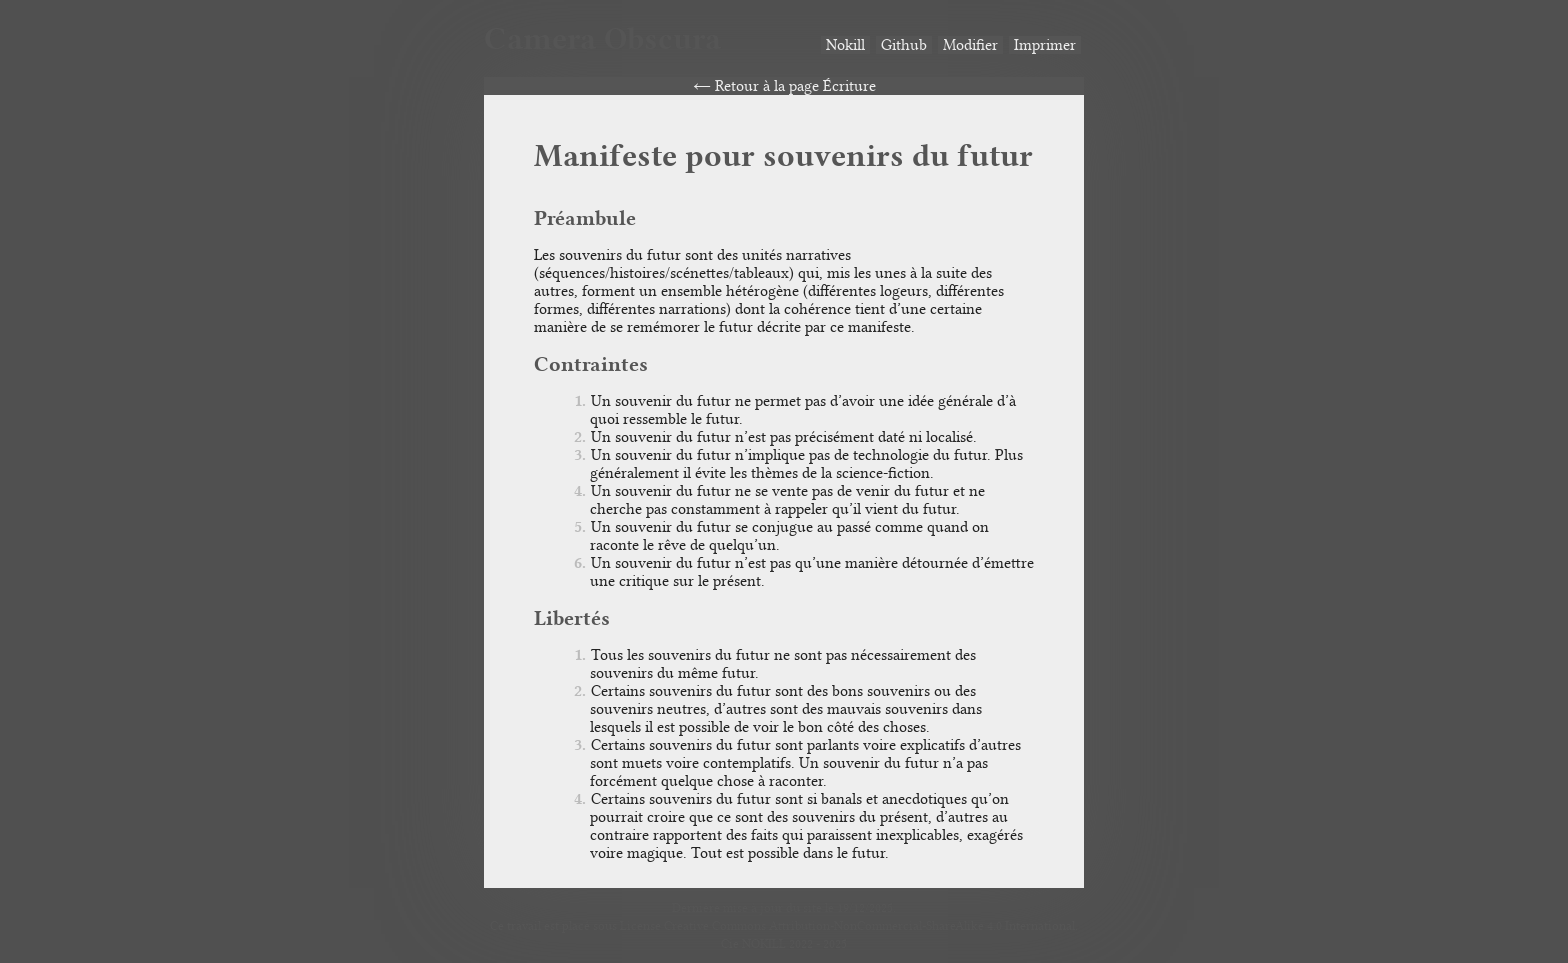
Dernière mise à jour (727, 907)
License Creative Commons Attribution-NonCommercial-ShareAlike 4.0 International (847, 925)
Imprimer (1045, 45)
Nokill (845, 45)
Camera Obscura (602, 38)
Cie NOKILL (753, 943)
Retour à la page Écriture (795, 86)
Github (904, 45)
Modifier (970, 45)
